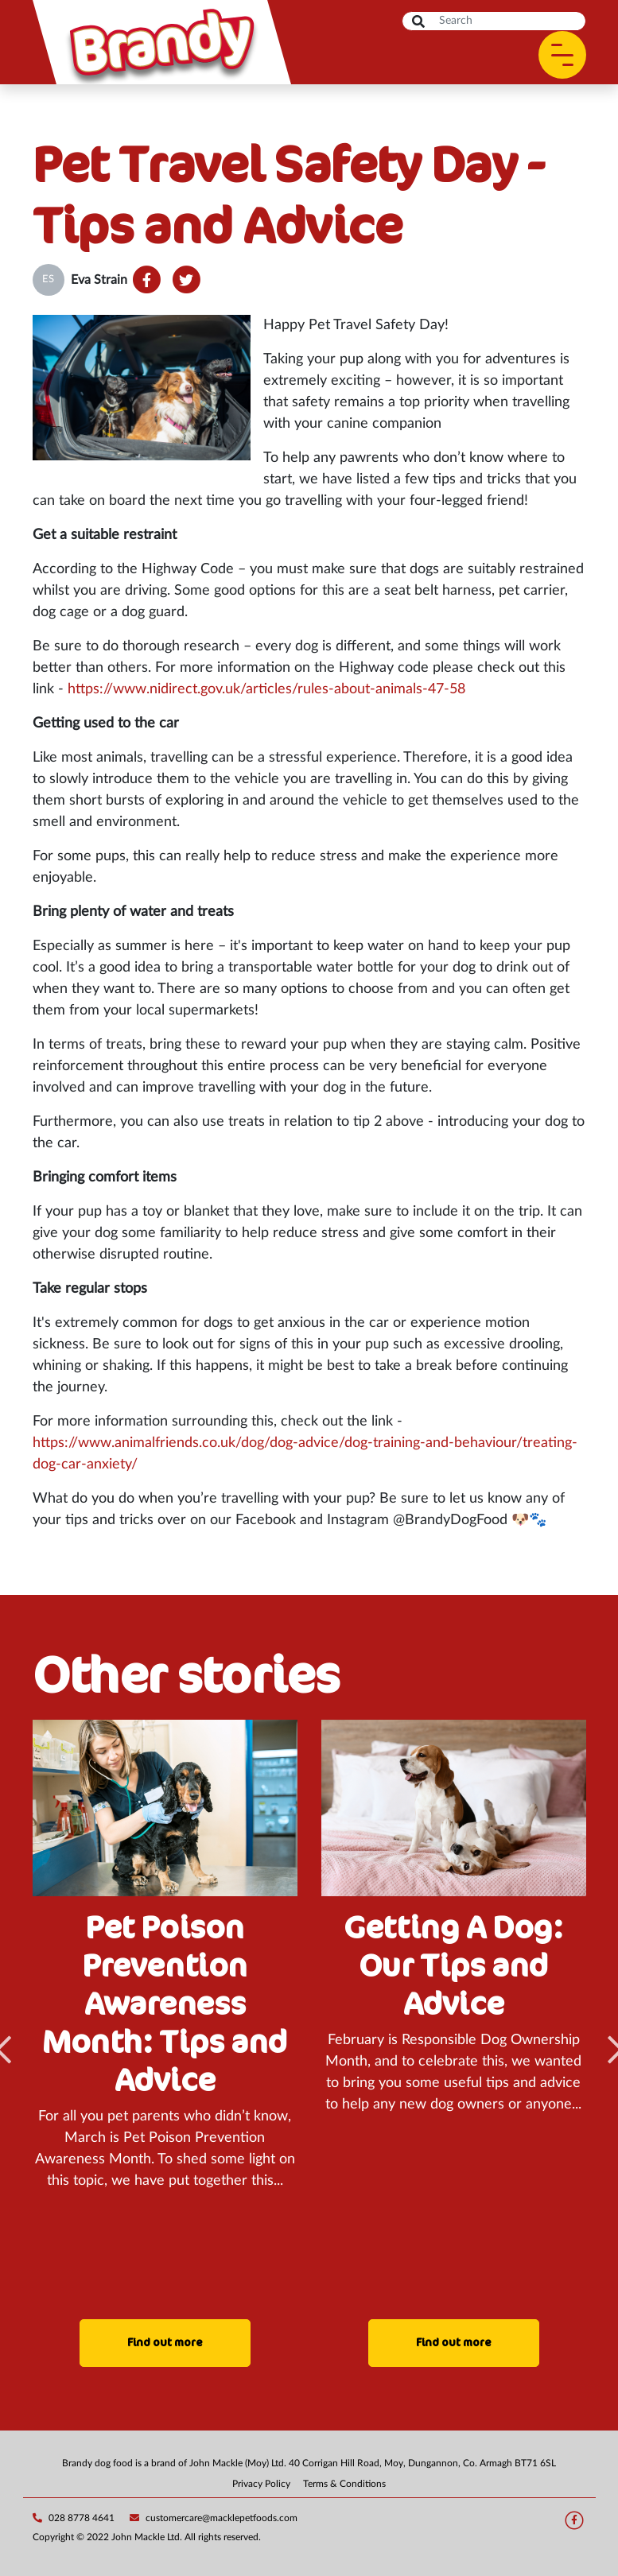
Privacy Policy (261, 2484)
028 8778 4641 (74, 2518)
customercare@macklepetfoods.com (213, 2518)
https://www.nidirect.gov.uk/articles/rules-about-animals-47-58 (266, 689)
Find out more (164, 2342)
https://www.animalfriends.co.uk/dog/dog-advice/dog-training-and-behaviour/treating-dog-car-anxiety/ (305, 1454)
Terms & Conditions (344, 2484)
